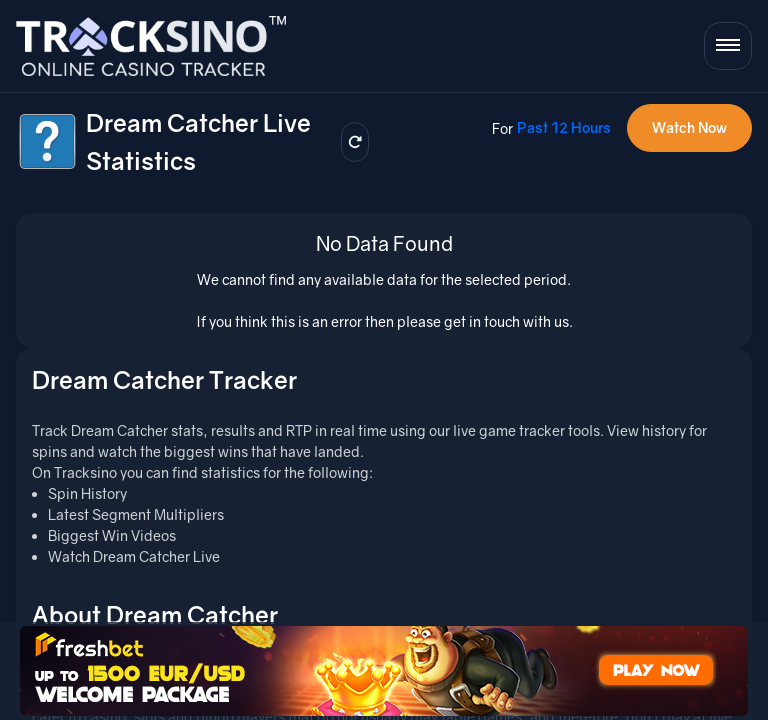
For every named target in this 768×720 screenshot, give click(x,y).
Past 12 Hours (564, 127)
